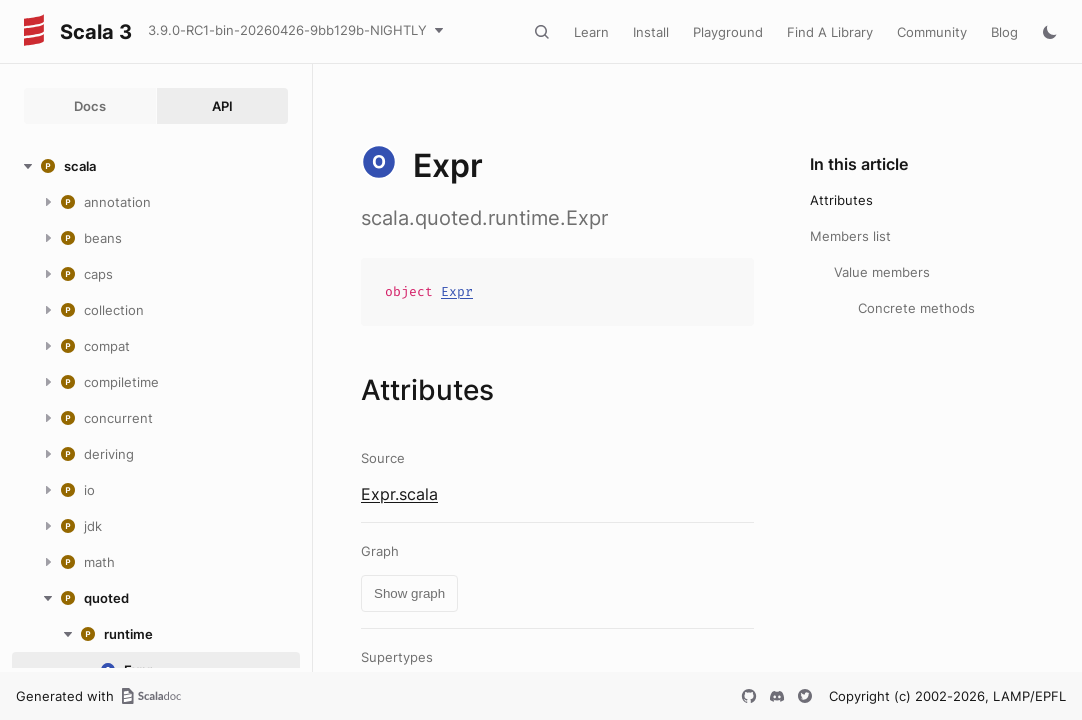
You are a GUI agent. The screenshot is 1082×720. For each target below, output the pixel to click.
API (222, 106)
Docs (90, 106)
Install (651, 32)
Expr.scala (399, 494)
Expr (457, 291)
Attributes (841, 200)
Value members (882, 272)
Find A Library (830, 32)
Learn (591, 32)
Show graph (409, 593)
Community (932, 32)
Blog (1004, 32)
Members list (850, 236)
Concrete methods (916, 308)
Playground (728, 32)
